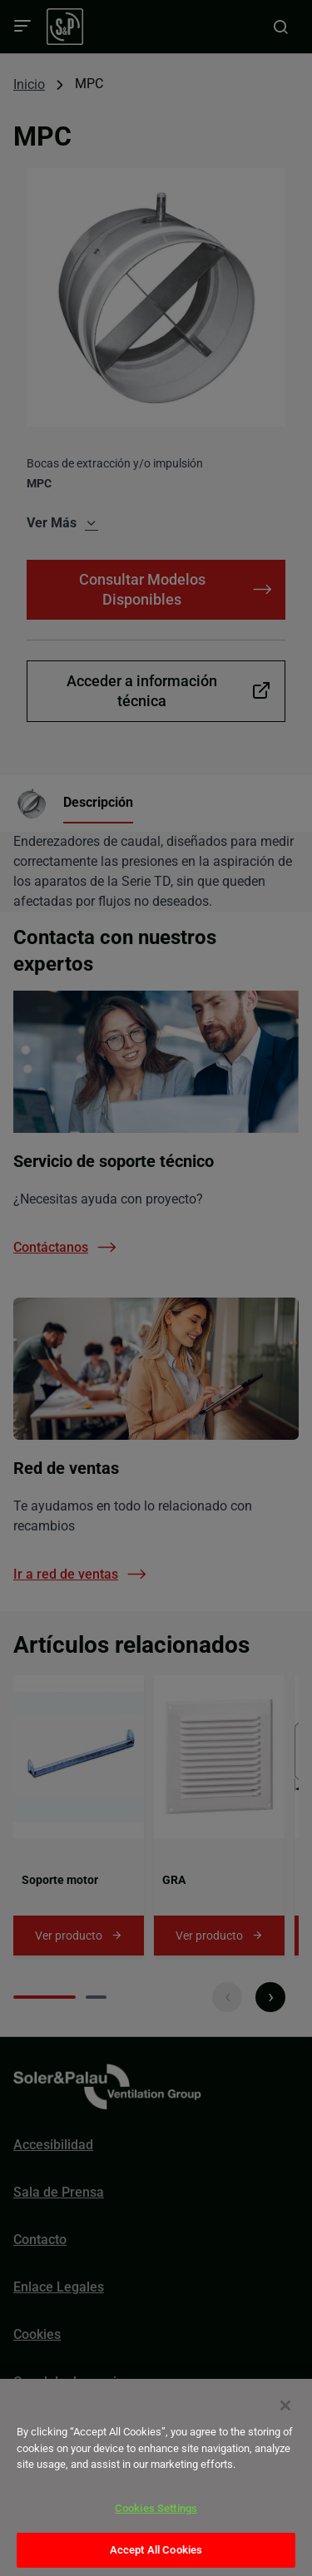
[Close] (285, 2405)
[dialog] (156, 2477)
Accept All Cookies (156, 2550)
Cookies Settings (156, 2508)
